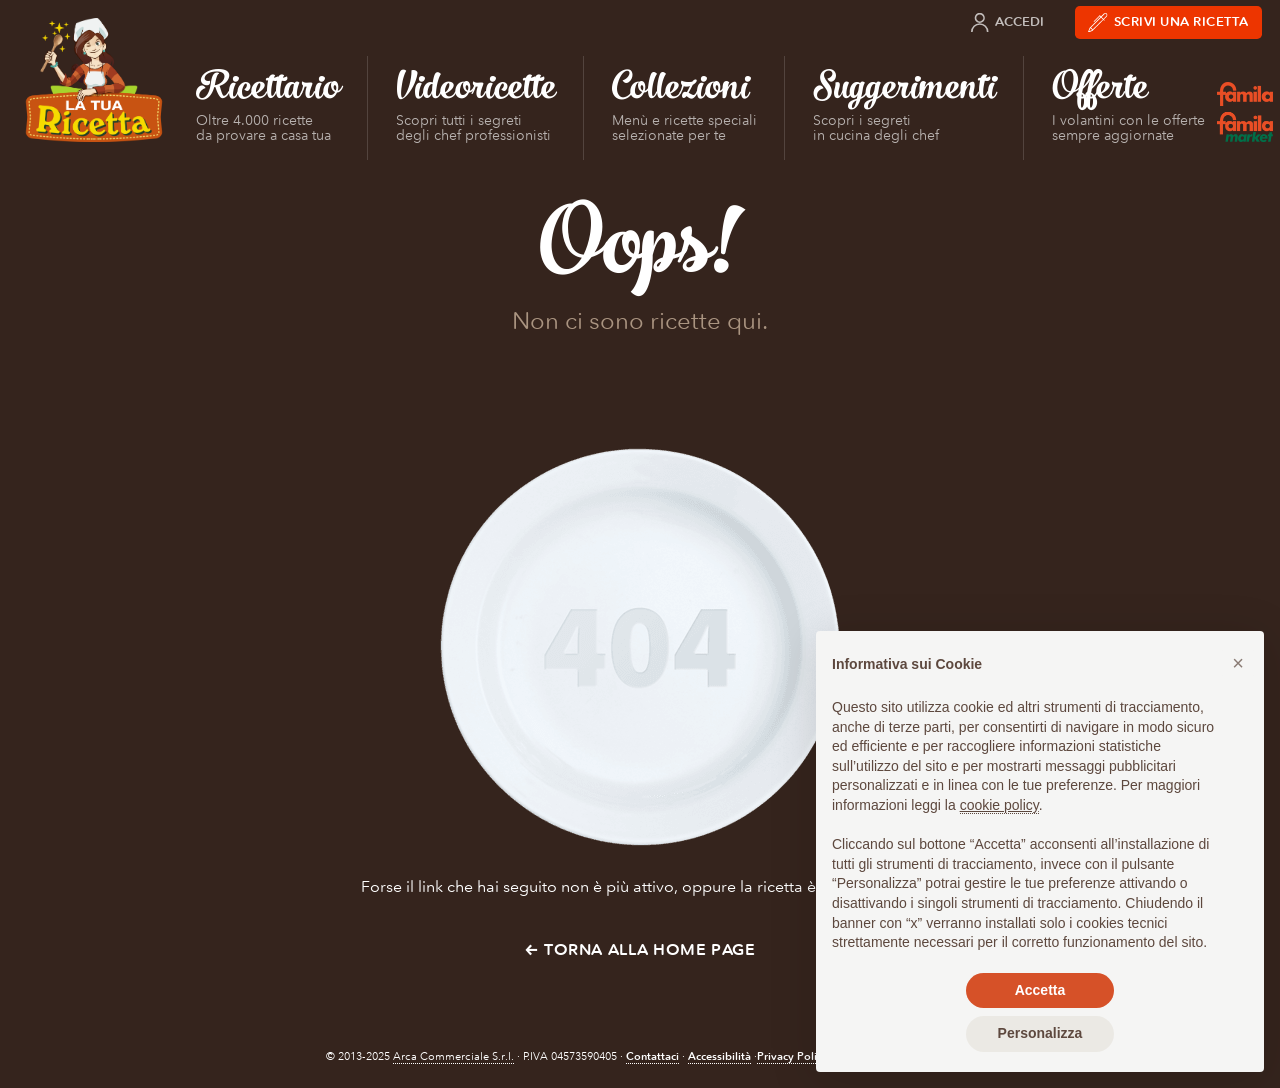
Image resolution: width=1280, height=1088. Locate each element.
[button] (1238, 663)
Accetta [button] (1040, 990)
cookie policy (999, 805)
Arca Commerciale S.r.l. (453, 1056)
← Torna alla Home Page (639, 949)
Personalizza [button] (1040, 1033)
